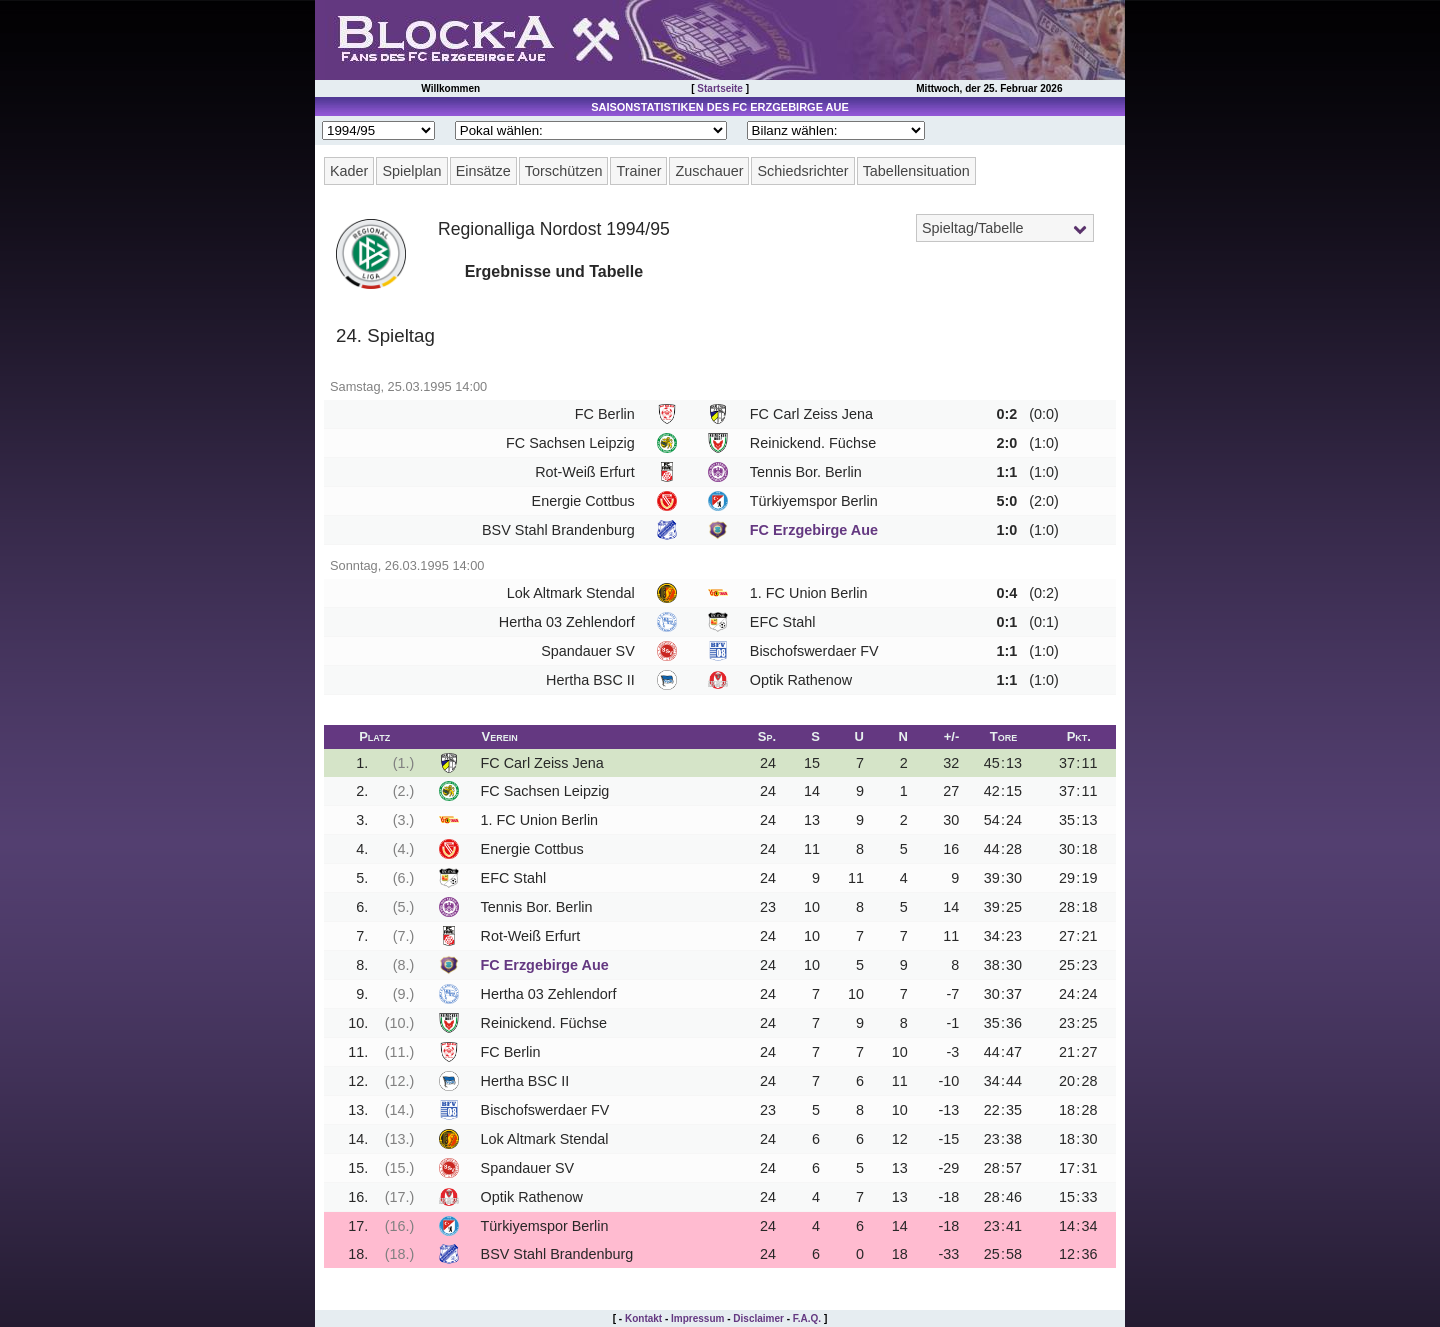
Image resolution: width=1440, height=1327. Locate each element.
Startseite (720, 88)
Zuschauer (709, 171)
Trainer (638, 171)
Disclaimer (758, 1318)
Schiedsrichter (802, 171)
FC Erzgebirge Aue (814, 530)
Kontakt (643, 1318)
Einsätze (483, 171)
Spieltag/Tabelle (973, 228)
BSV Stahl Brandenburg (558, 530)
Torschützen (564, 171)
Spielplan (411, 171)
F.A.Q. (807, 1318)
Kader (349, 171)
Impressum (697, 1318)
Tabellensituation (916, 171)
